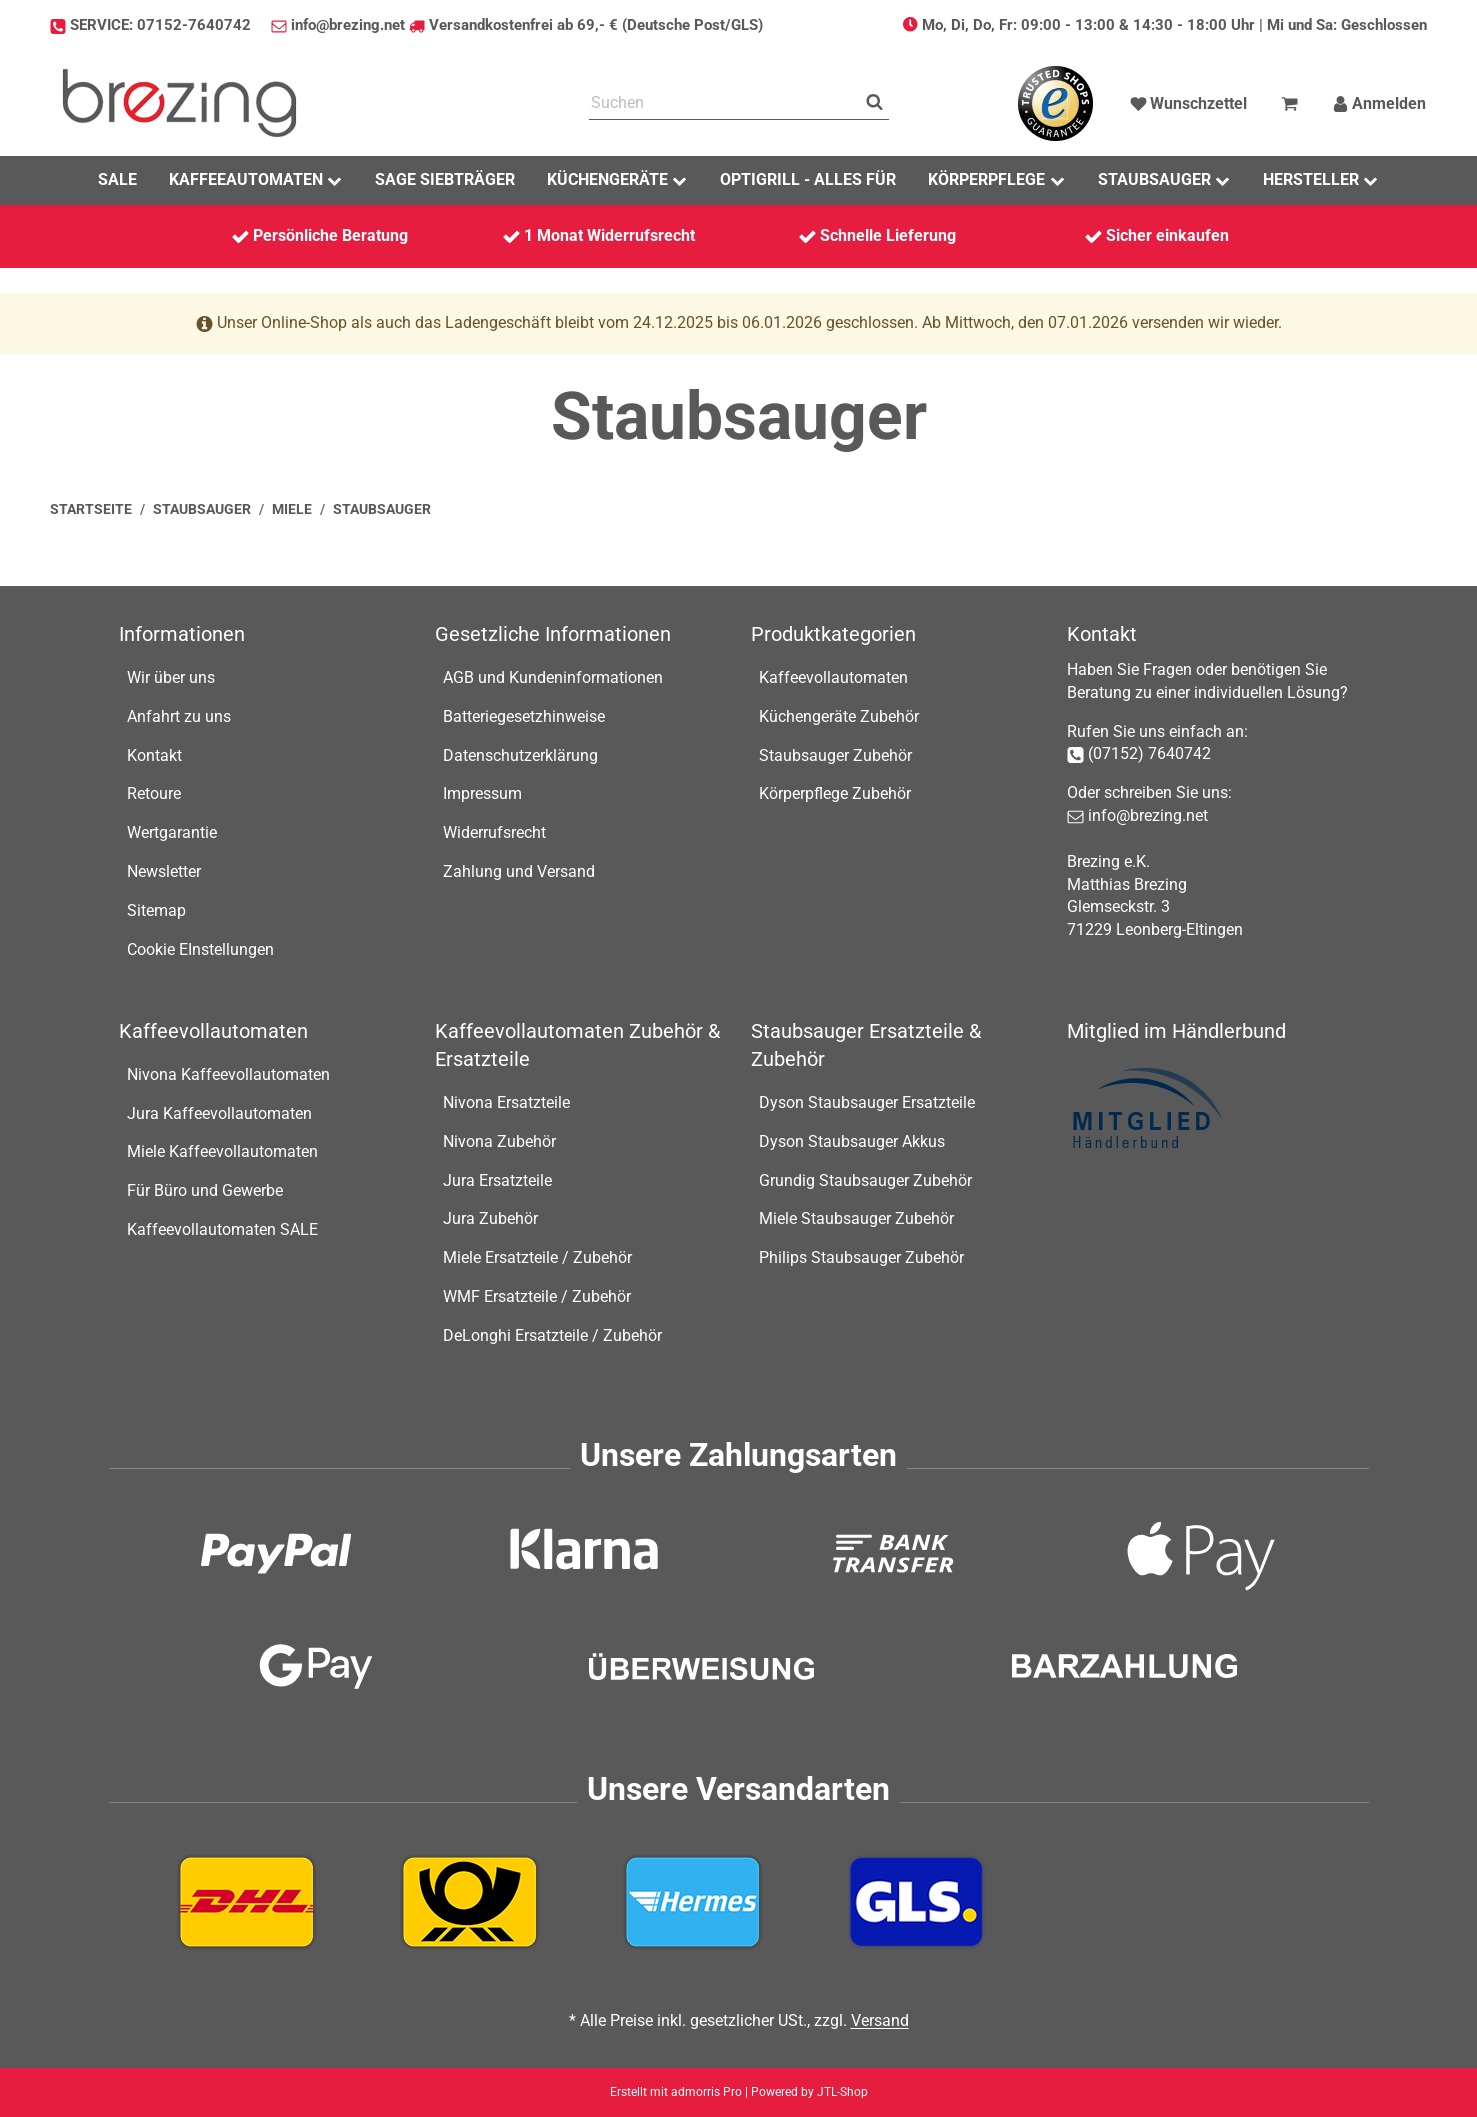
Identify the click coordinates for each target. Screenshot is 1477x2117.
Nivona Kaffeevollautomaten (228, 1074)
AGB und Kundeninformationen (553, 677)
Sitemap (156, 910)
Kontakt (154, 755)
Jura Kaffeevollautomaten (219, 1113)
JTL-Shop (842, 2092)
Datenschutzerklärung (520, 755)
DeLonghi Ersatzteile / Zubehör (552, 1335)
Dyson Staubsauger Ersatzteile (867, 1102)
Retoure (154, 793)
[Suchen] (724, 103)
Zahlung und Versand (519, 871)
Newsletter (164, 871)
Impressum (482, 793)
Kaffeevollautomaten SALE (222, 1229)
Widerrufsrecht (494, 832)
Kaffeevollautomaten (833, 677)
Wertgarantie (172, 832)
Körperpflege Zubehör (835, 793)
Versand (880, 2020)
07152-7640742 (194, 25)
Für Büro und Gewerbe (205, 1190)
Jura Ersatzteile (497, 1180)
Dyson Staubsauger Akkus (852, 1141)
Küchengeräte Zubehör (839, 716)
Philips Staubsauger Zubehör (861, 1257)
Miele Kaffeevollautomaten (222, 1151)
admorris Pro (706, 2092)
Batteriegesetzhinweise (524, 716)
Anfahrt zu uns (179, 716)
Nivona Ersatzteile (506, 1102)
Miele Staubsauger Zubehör (856, 1218)
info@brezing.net (348, 25)
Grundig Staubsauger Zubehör (865, 1180)
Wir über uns (171, 677)
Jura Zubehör (490, 1218)
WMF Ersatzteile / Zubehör (537, 1296)
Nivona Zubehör (499, 1141)
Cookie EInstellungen (200, 949)
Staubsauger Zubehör (835, 755)
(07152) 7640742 (1149, 753)
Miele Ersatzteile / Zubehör (537, 1257)
